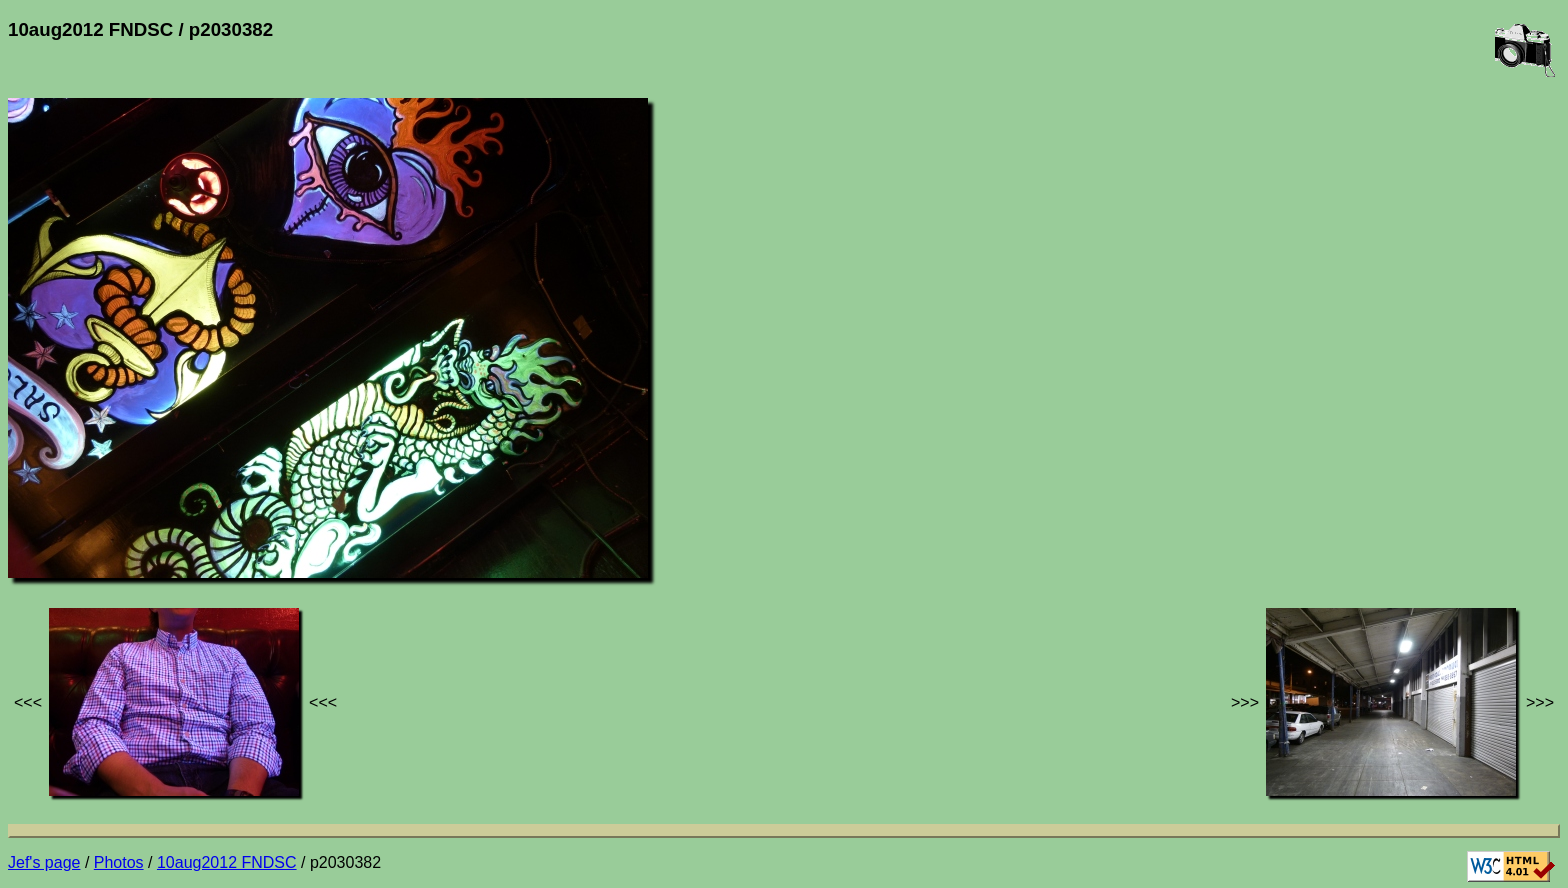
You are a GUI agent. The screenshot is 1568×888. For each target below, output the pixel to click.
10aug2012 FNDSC (227, 862)
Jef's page (44, 862)
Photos (119, 862)
